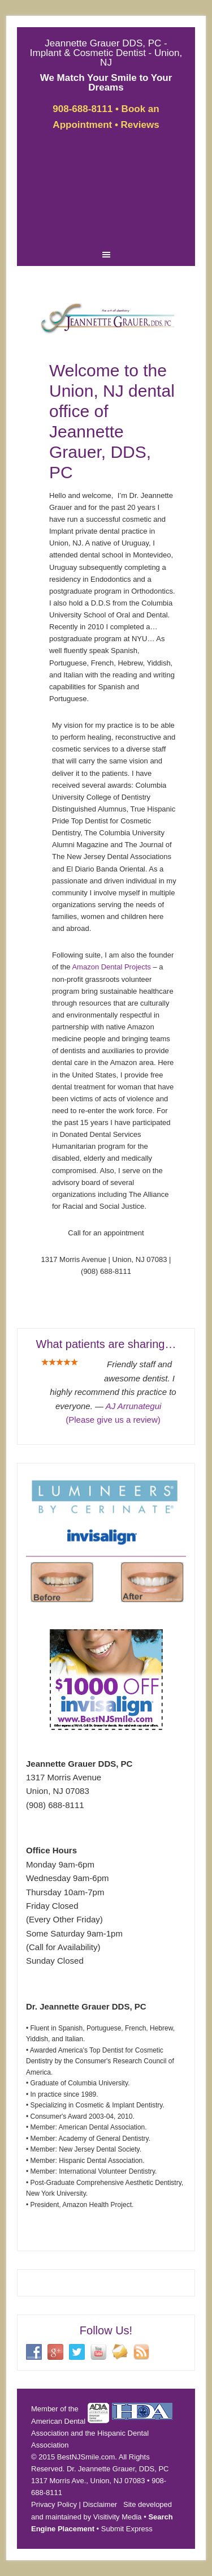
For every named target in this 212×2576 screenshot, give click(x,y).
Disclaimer (100, 2504)
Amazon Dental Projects (111, 967)
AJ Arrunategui (134, 1406)
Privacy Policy (54, 2504)
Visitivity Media (117, 2517)
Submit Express (127, 2529)
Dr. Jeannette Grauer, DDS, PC (118, 2469)
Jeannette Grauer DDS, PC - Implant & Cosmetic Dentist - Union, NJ (106, 53)
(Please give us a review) (113, 1419)
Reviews (140, 124)
